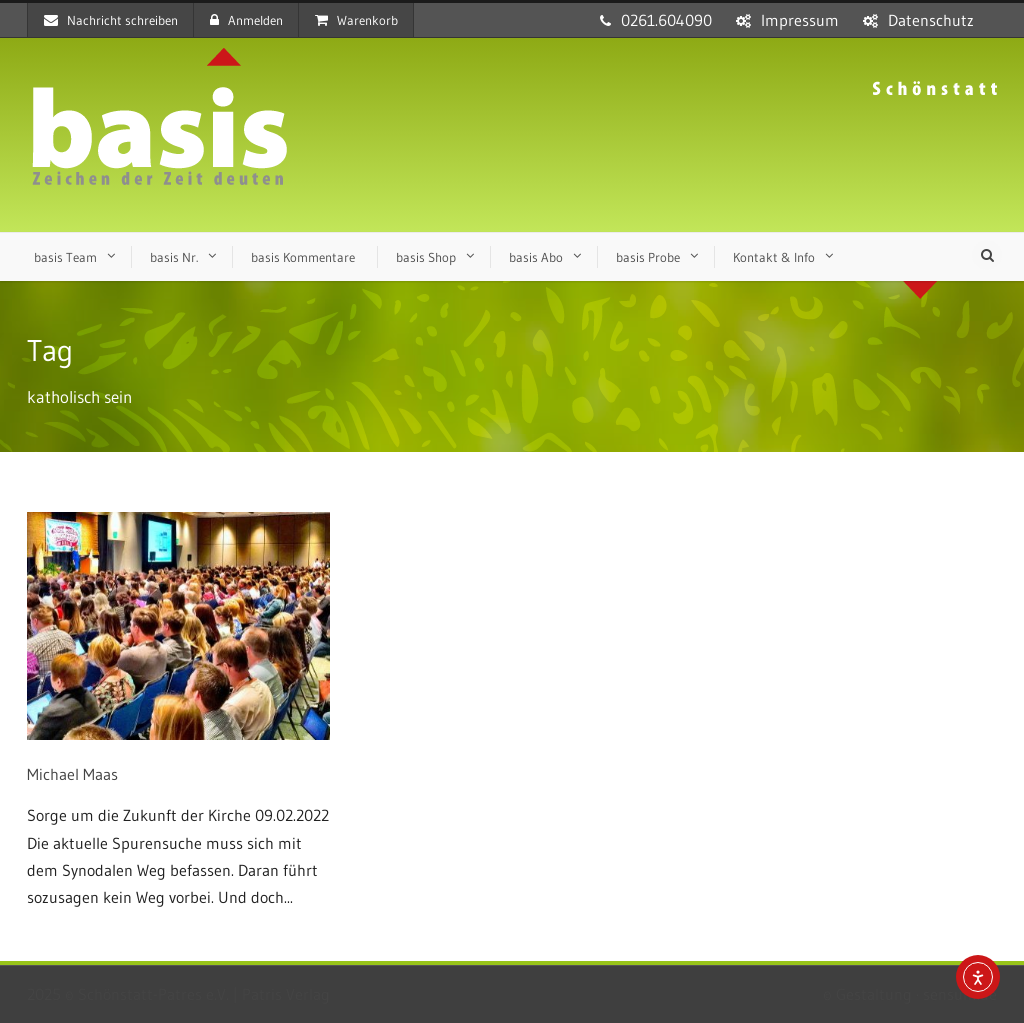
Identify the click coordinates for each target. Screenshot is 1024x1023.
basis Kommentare (303, 257)
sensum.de (960, 994)
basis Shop (426, 257)
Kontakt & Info (774, 257)
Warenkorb (356, 20)
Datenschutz (931, 20)
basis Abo (536, 257)
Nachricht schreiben (111, 20)
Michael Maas (72, 774)
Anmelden (246, 20)
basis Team (65, 257)
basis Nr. (174, 257)
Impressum (800, 20)
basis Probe (648, 257)
